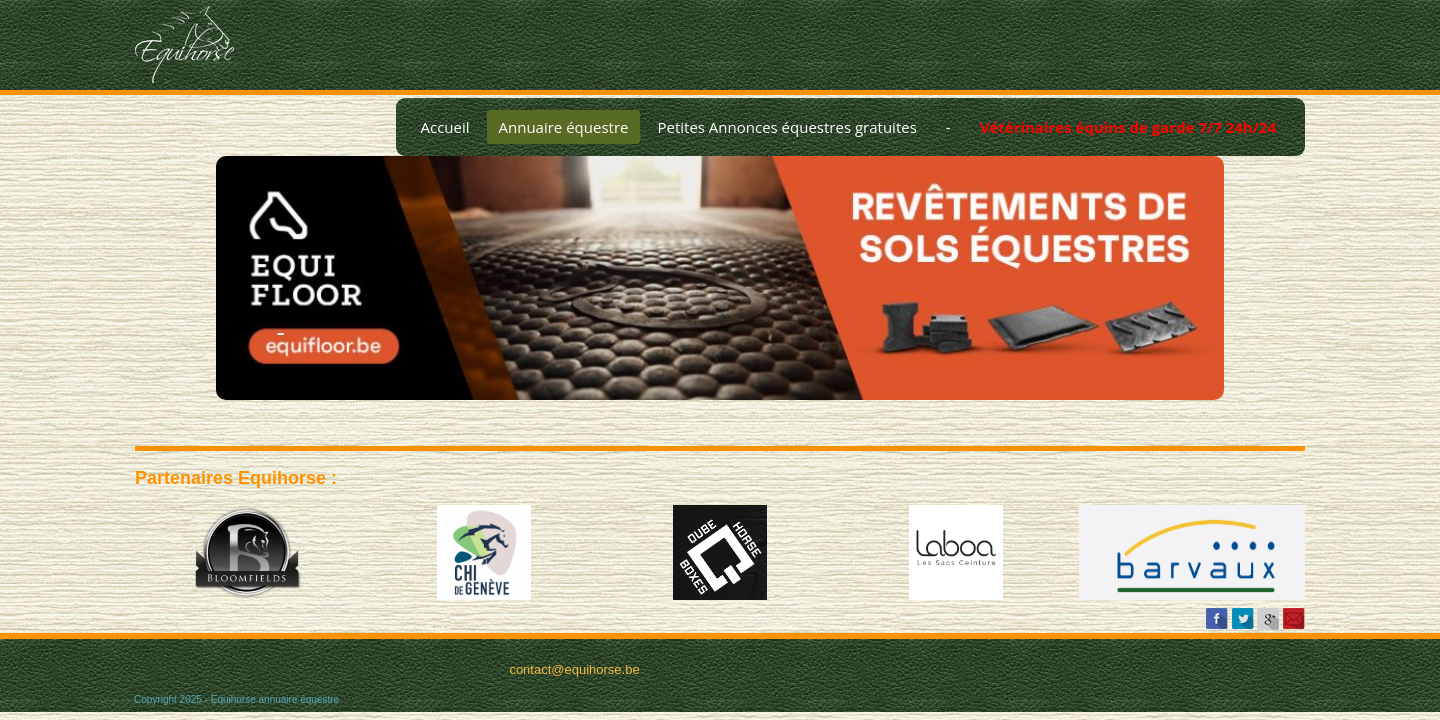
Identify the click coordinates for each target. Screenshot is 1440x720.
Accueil (444, 127)
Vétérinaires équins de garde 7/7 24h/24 (1128, 127)
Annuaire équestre (564, 127)
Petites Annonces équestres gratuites (786, 127)
